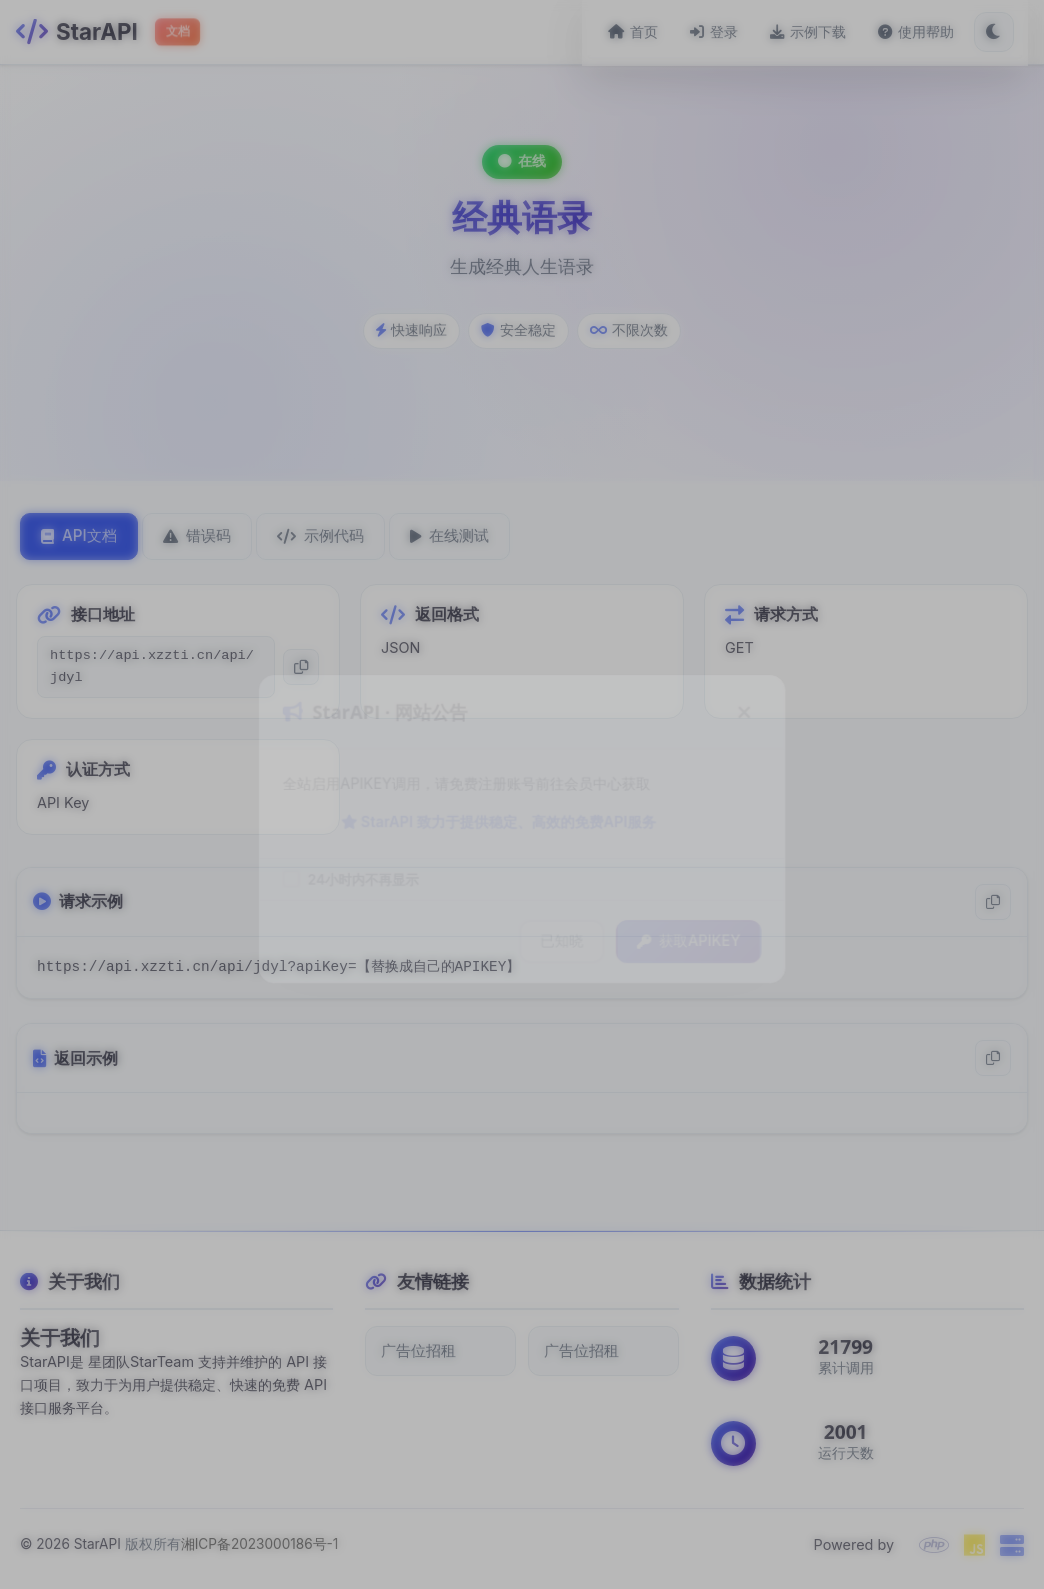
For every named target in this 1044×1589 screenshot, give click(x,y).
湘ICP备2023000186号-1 (260, 1544)
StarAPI (97, 1544)
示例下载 (822, 31)
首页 (647, 31)
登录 (728, 31)
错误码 (197, 535)
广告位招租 (418, 1350)
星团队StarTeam (141, 1361)
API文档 (79, 535)
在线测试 (449, 535)
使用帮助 (930, 31)
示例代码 (320, 535)
